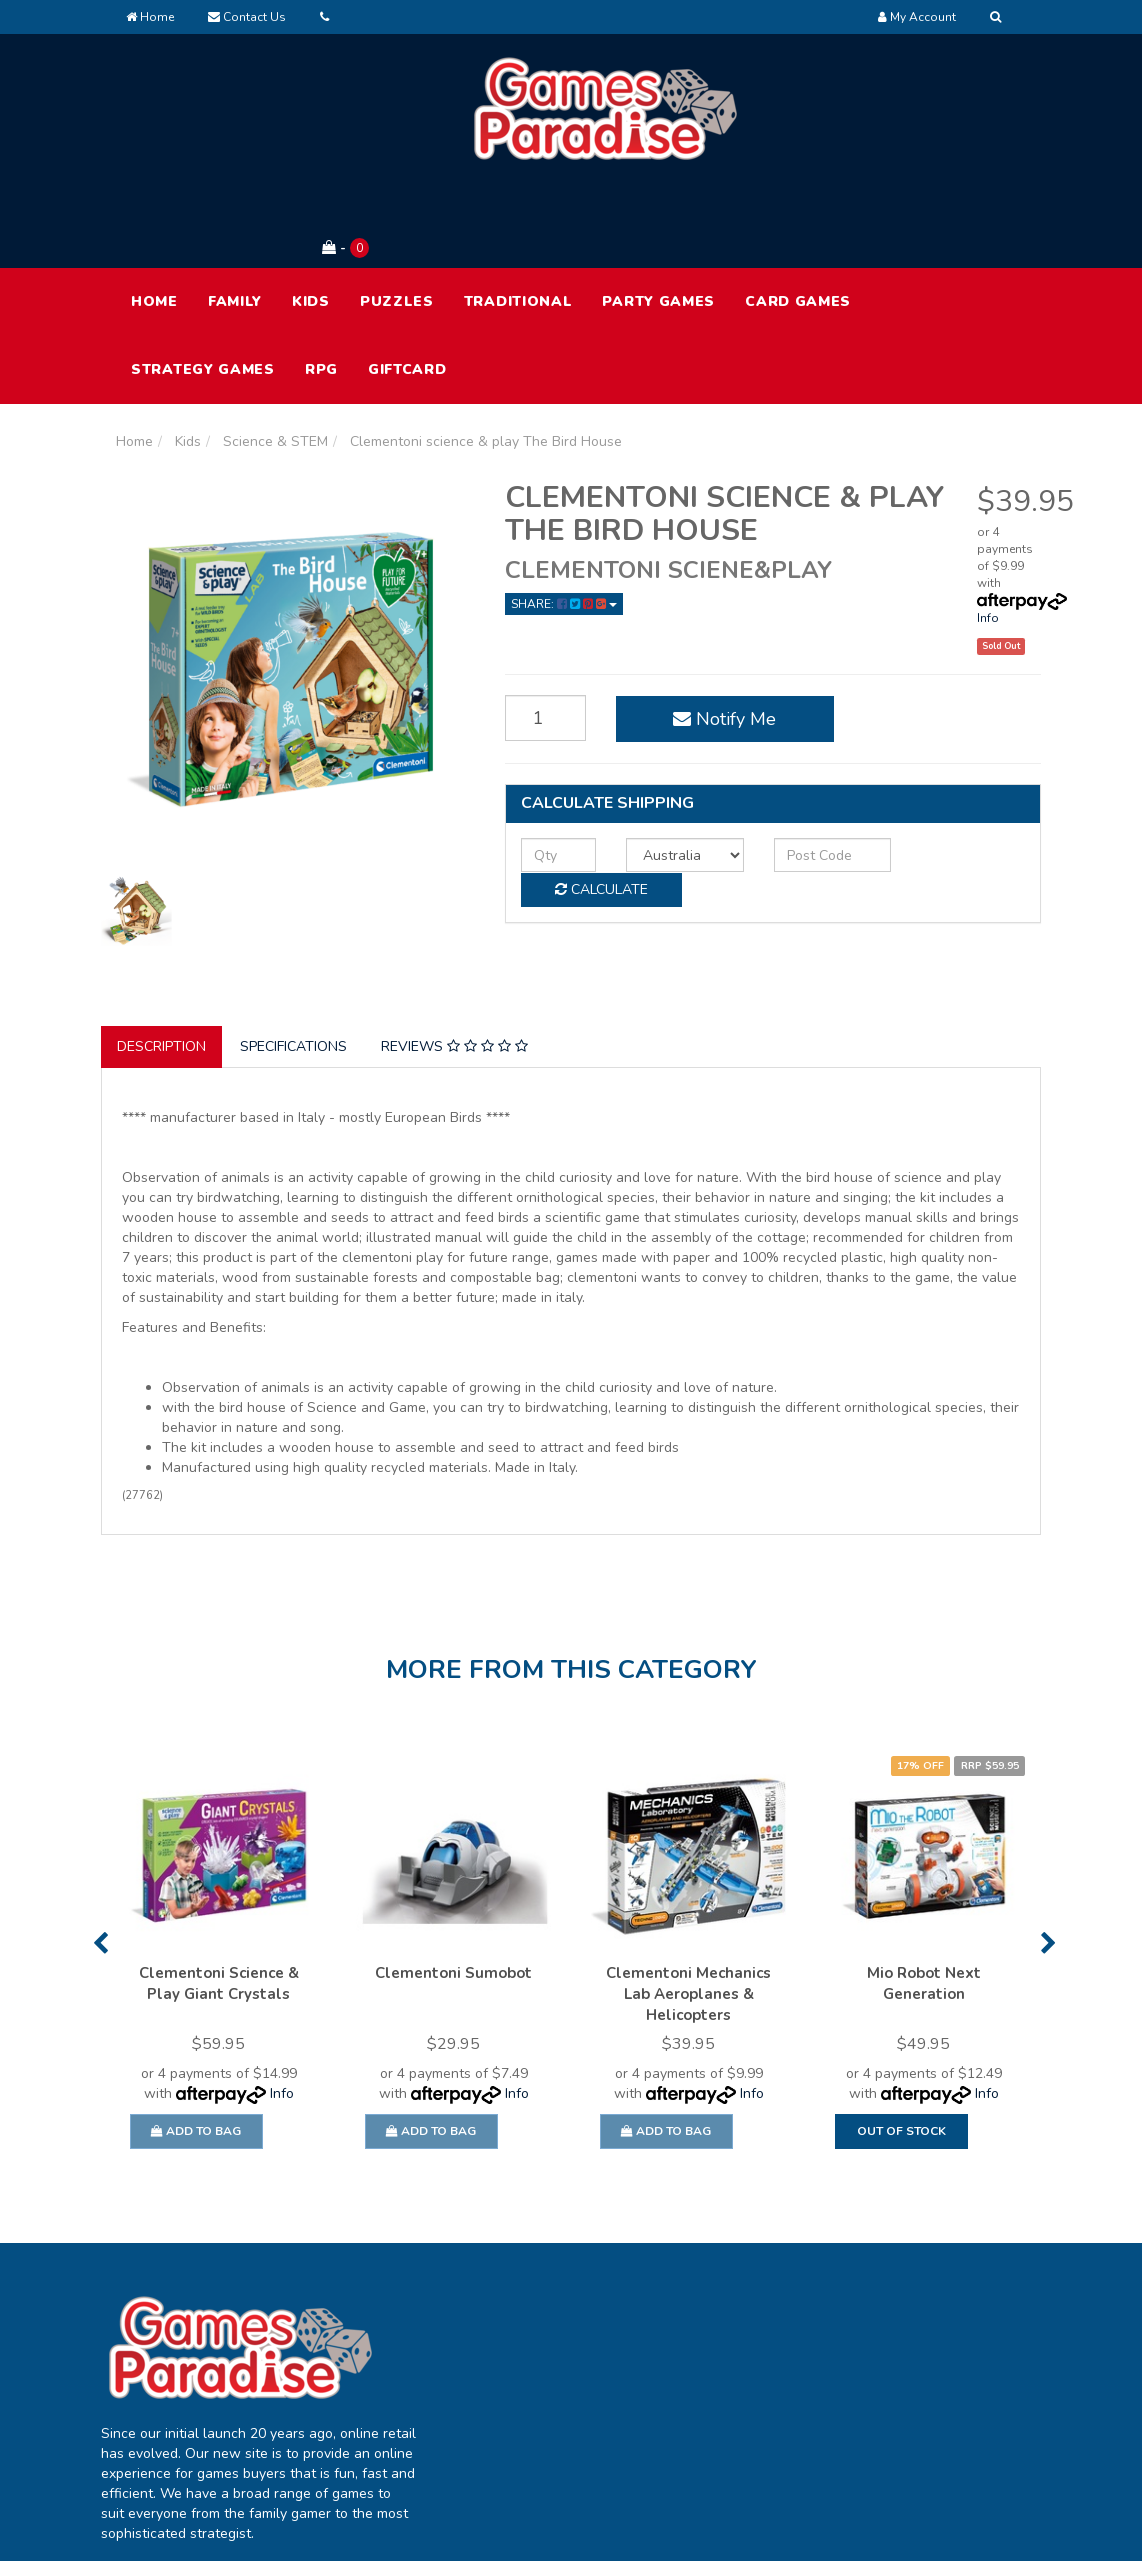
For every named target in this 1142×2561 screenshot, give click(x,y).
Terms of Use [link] (924, 2305)
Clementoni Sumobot (453, 1890)
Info (988, 535)
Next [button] (1048, 1860)
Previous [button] (100, 1860)
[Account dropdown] (917, 17)
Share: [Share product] (564, 521)
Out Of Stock (901, 2048)
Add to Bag (196, 2048)
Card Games (798, 218)
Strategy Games (203, 286)
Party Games (658, 218)
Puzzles (397, 218)
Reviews (454, 963)
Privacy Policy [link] (925, 2347)
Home (150, 17)
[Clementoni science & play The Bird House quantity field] (537, 636)
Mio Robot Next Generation (924, 1900)
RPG (321, 286)
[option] (218, 1880)
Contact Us (247, 17)
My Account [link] (542, 2305)
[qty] (550, 771)
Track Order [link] (543, 2347)
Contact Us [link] (729, 2389)
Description (161, 963)
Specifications (293, 963)
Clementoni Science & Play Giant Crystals (219, 1900)
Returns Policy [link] (927, 2389)
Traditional (518, 218)
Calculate (951, 770)
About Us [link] (724, 2305)
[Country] (661, 771)
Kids (311, 218)
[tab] (162, 964)
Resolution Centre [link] (562, 2389)
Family (235, 218)
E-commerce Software (808, 2530)
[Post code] (795, 771)
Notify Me (702, 636)
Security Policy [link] (928, 2431)
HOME (154, 218)
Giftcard (407, 286)
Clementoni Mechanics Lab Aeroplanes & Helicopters (688, 1911)
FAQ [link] (707, 2347)
